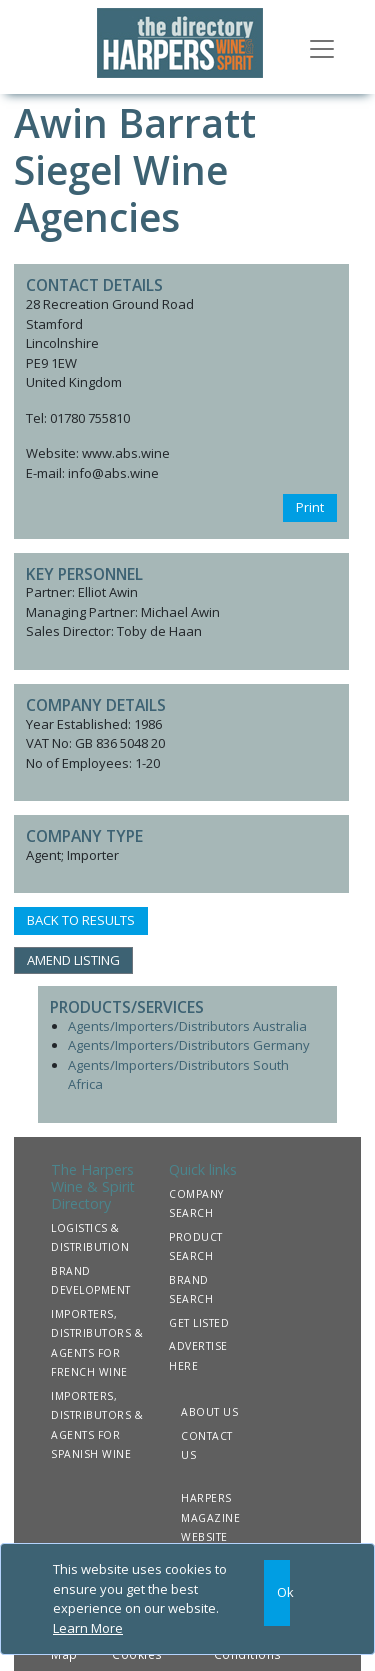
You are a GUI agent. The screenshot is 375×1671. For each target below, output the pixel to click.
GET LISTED (199, 1323)
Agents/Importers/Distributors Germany (189, 1045)
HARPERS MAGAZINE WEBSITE (210, 1517)
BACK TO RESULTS (81, 920)
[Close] (277, 1593)
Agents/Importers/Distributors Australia (187, 1026)
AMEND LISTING (73, 960)
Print (310, 507)
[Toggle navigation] (322, 47)
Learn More (88, 1628)
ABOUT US (209, 1412)
